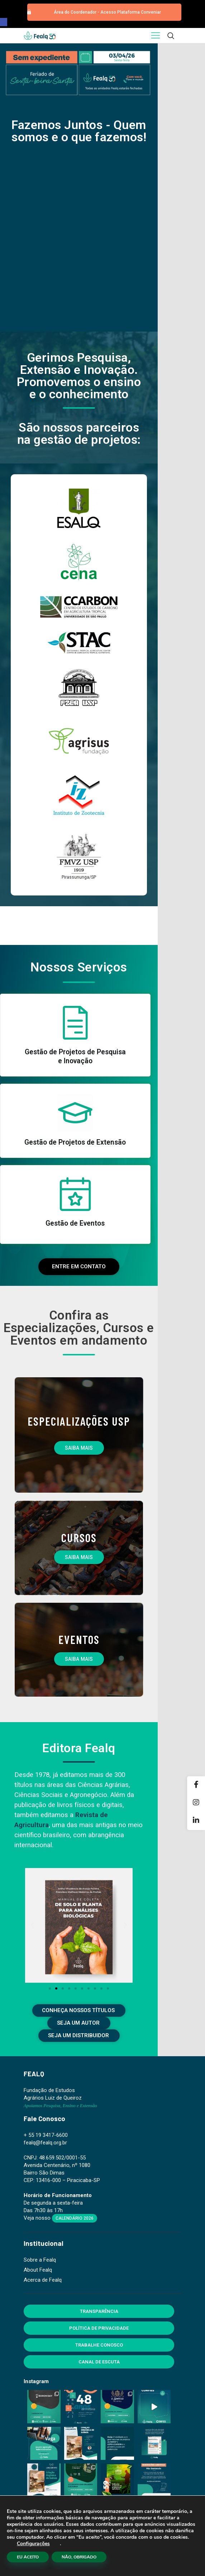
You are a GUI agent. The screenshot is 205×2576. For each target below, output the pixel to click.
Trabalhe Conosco (99, 2345)
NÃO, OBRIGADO (79, 2557)
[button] (3, 22)
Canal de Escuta (99, 2361)
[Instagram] (196, 1803)
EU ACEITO (28, 2557)
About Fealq (38, 2270)
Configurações (33, 2544)
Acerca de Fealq (43, 2280)
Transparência (99, 2311)
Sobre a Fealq (40, 2260)
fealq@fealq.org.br (45, 2142)
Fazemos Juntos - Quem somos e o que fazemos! (78, 131)
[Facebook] (196, 1785)
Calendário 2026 (75, 2218)
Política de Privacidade (99, 2328)
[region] (79, 73)
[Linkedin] (196, 1821)
